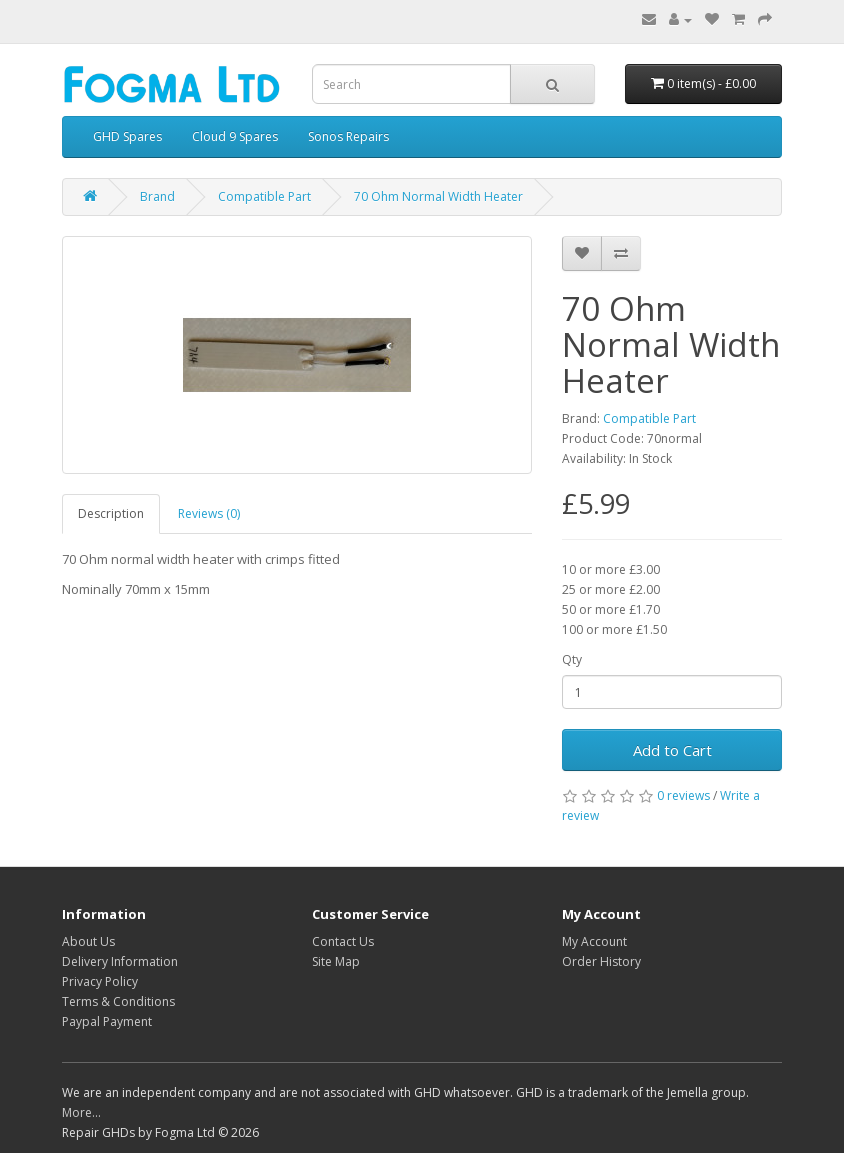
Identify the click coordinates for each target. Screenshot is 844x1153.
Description (111, 513)
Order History (601, 961)
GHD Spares (127, 136)
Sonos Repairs (348, 136)
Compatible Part (264, 196)
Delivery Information (120, 961)
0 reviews (683, 795)
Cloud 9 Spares (235, 136)
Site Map (336, 961)
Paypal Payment (107, 1021)
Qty (572, 659)
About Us (88, 941)
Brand (157, 196)
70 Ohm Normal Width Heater (438, 196)
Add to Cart (672, 750)
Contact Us (343, 941)
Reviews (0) (209, 513)
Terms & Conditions (118, 1001)
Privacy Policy (100, 981)
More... (81, 1112)
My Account (594, 941)
